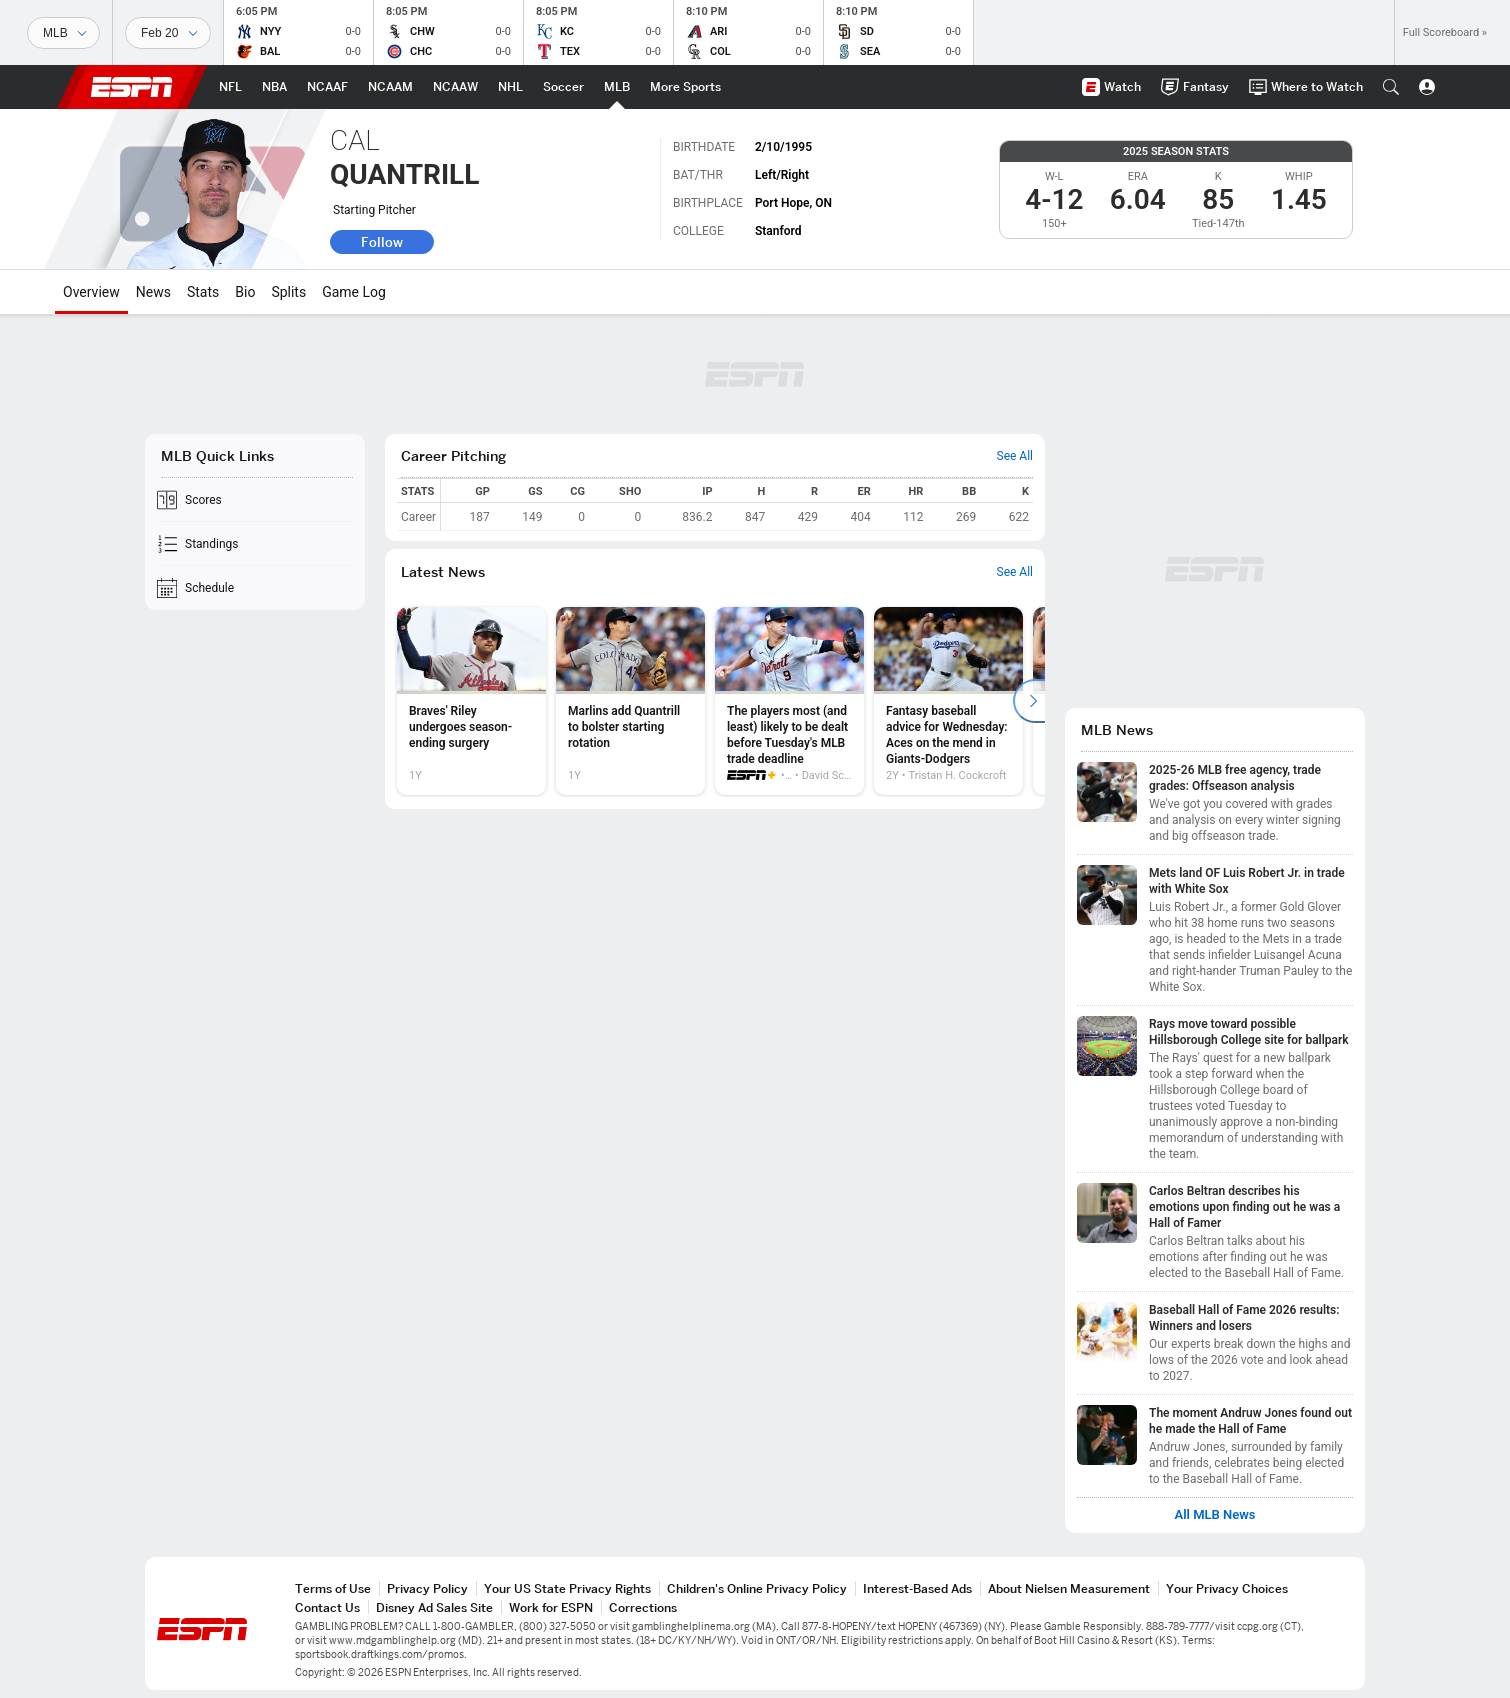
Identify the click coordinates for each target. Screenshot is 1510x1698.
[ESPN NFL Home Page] (230, 87)
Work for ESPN (551, 1607)
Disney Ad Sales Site (434, 1607)
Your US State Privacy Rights (567, 1588)
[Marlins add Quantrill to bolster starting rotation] (630, 701)
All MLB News (1214, 1515)
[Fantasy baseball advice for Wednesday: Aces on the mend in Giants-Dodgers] (948, 701)
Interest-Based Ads (917, 1588)
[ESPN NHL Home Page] (510, 87)
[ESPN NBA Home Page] (274, 87)
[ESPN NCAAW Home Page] (455, 87)
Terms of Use (333, 1588)
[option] (471, 701)
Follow (382, 242)
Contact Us (327, 1607)
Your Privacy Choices (1227, 1588)
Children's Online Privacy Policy (757, 1588)
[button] (1391, 87)
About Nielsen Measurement (1069, 1588)
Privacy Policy (427, 1588)
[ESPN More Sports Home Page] (685, 87)
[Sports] (63, 33)
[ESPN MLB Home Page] (617, 87)
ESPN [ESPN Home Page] (132, 87)
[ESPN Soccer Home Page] (563, 87)
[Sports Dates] (168, 33)
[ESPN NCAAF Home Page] (327, 87)
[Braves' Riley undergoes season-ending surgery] (471, 701)
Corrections (643, 1607)
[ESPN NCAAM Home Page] (390, 87)
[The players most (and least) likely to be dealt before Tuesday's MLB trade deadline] (789, 701)
